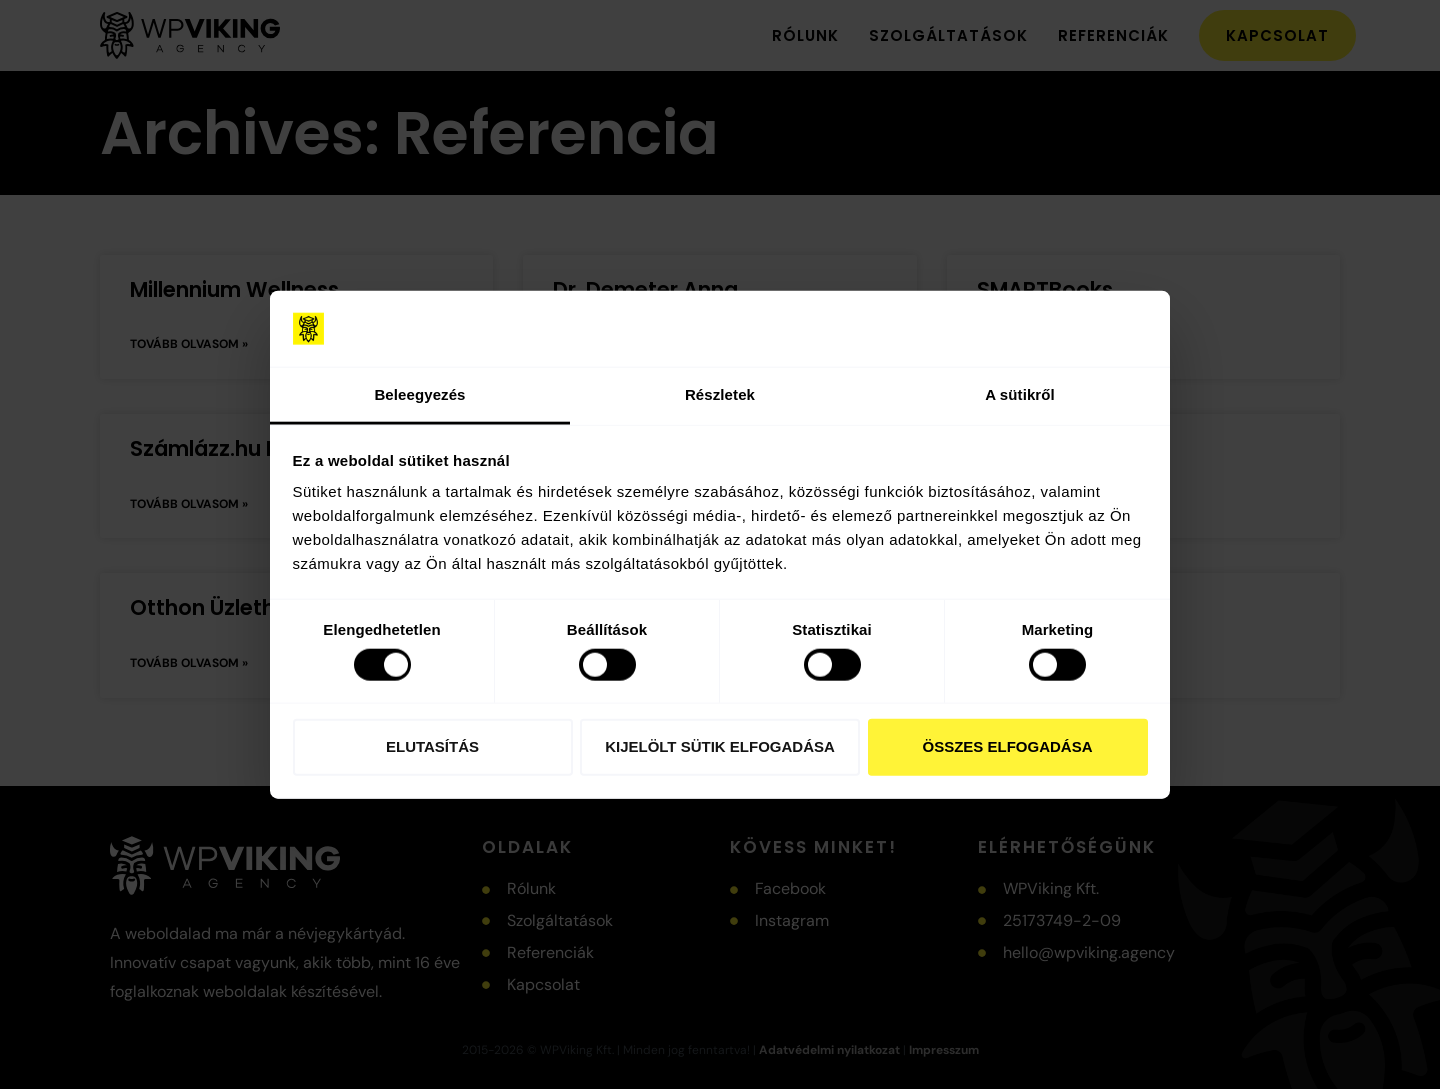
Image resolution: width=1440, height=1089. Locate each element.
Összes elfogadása (1007, 746)
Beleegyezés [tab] (419, 394)
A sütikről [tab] (1020, 394)
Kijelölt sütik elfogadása (720, 746)
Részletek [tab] (720, 394)
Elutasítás (432, 746)
